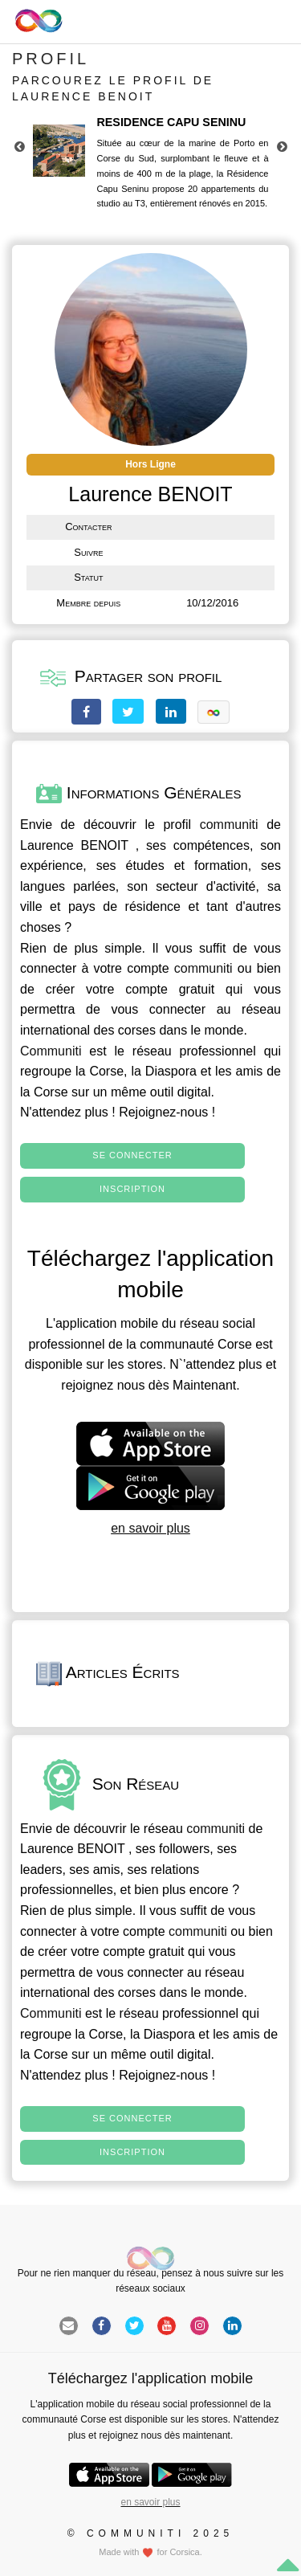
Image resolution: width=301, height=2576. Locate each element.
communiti (229, 824)
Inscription (132, 1189)
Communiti (50, 1051)
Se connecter (132, 1155)
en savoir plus (150, 1528)
